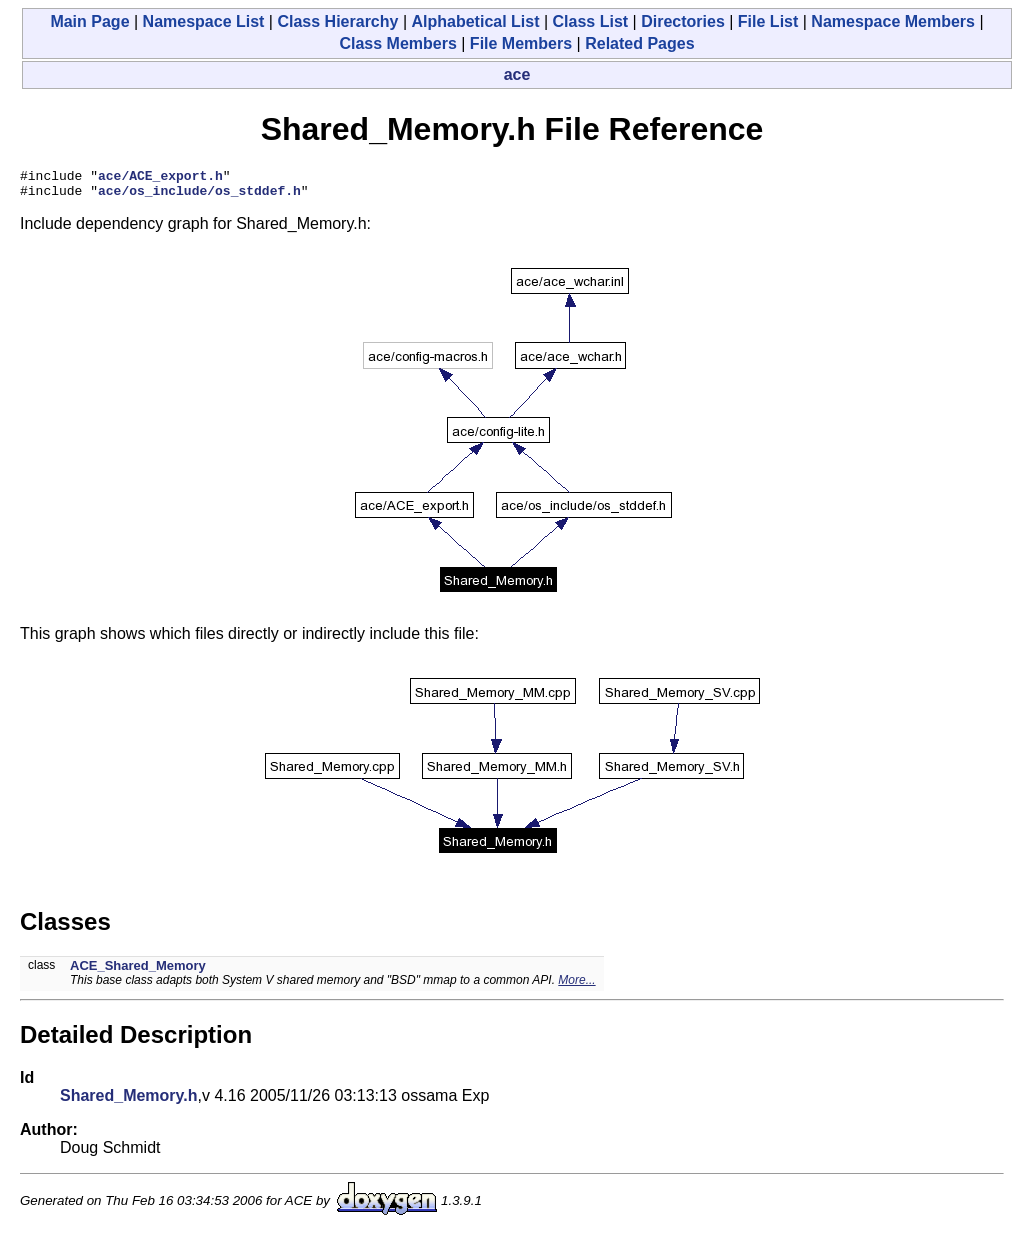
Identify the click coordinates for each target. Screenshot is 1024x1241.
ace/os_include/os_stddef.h (199, 196)
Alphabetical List (475, 21)
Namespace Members (893, 21)
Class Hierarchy (337, 21)
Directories (683, 21)
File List (768, 21)
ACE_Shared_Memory (138, 971)
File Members (521, 43)
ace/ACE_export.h (160, 178)
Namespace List (204, 21)
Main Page (89, 21)
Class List (591, 21)
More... (576, 986)
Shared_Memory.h (129, 1101)
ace (517, 74)
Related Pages (639, 43)
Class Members (397, 43)
